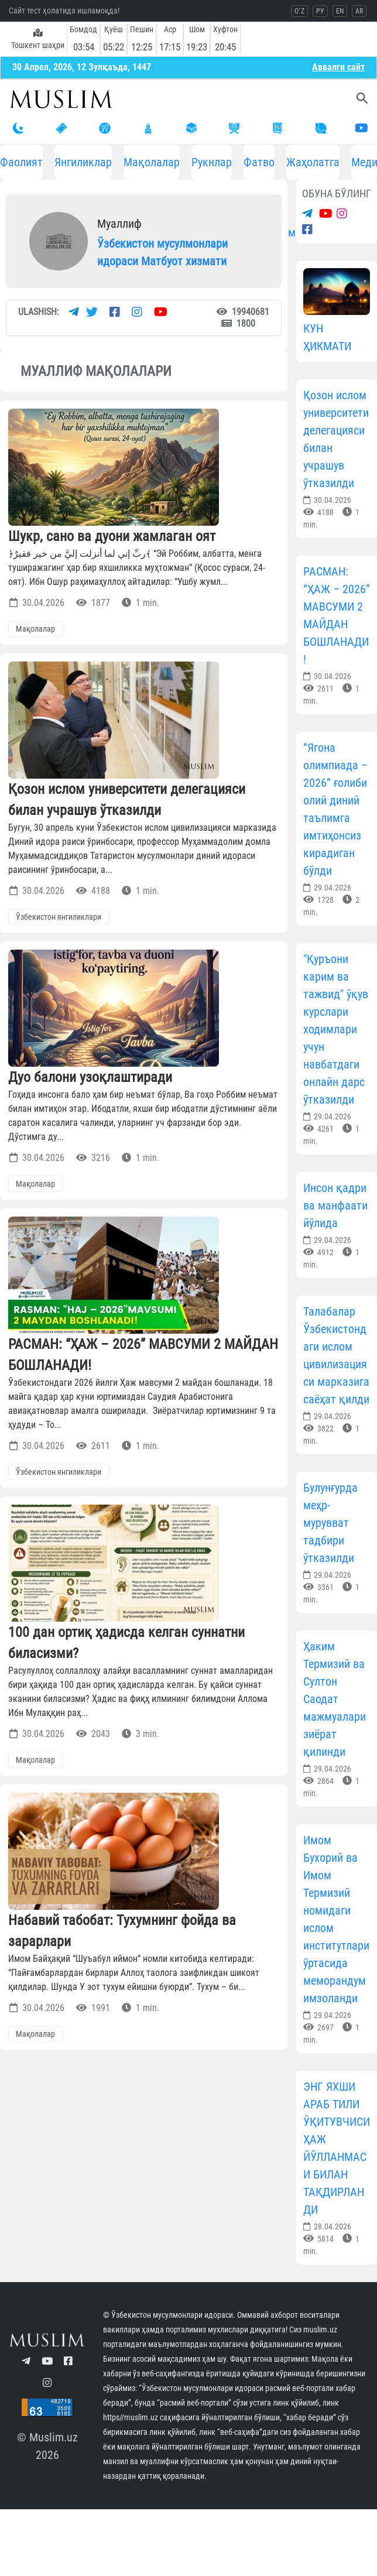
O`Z (299, 11)
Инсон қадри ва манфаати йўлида (335, 1205)
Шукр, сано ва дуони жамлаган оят (111, 536)
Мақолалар (152, 162)
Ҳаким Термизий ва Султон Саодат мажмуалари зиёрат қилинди (334, 1699)
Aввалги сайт (338, 67)
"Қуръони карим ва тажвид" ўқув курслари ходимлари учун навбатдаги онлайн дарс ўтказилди (335, 1029)
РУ (320, 11)
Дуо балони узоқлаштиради (90, 1077)
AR (359, 11)
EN (340, 11)
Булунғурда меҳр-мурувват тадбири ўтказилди (330, 1523)
